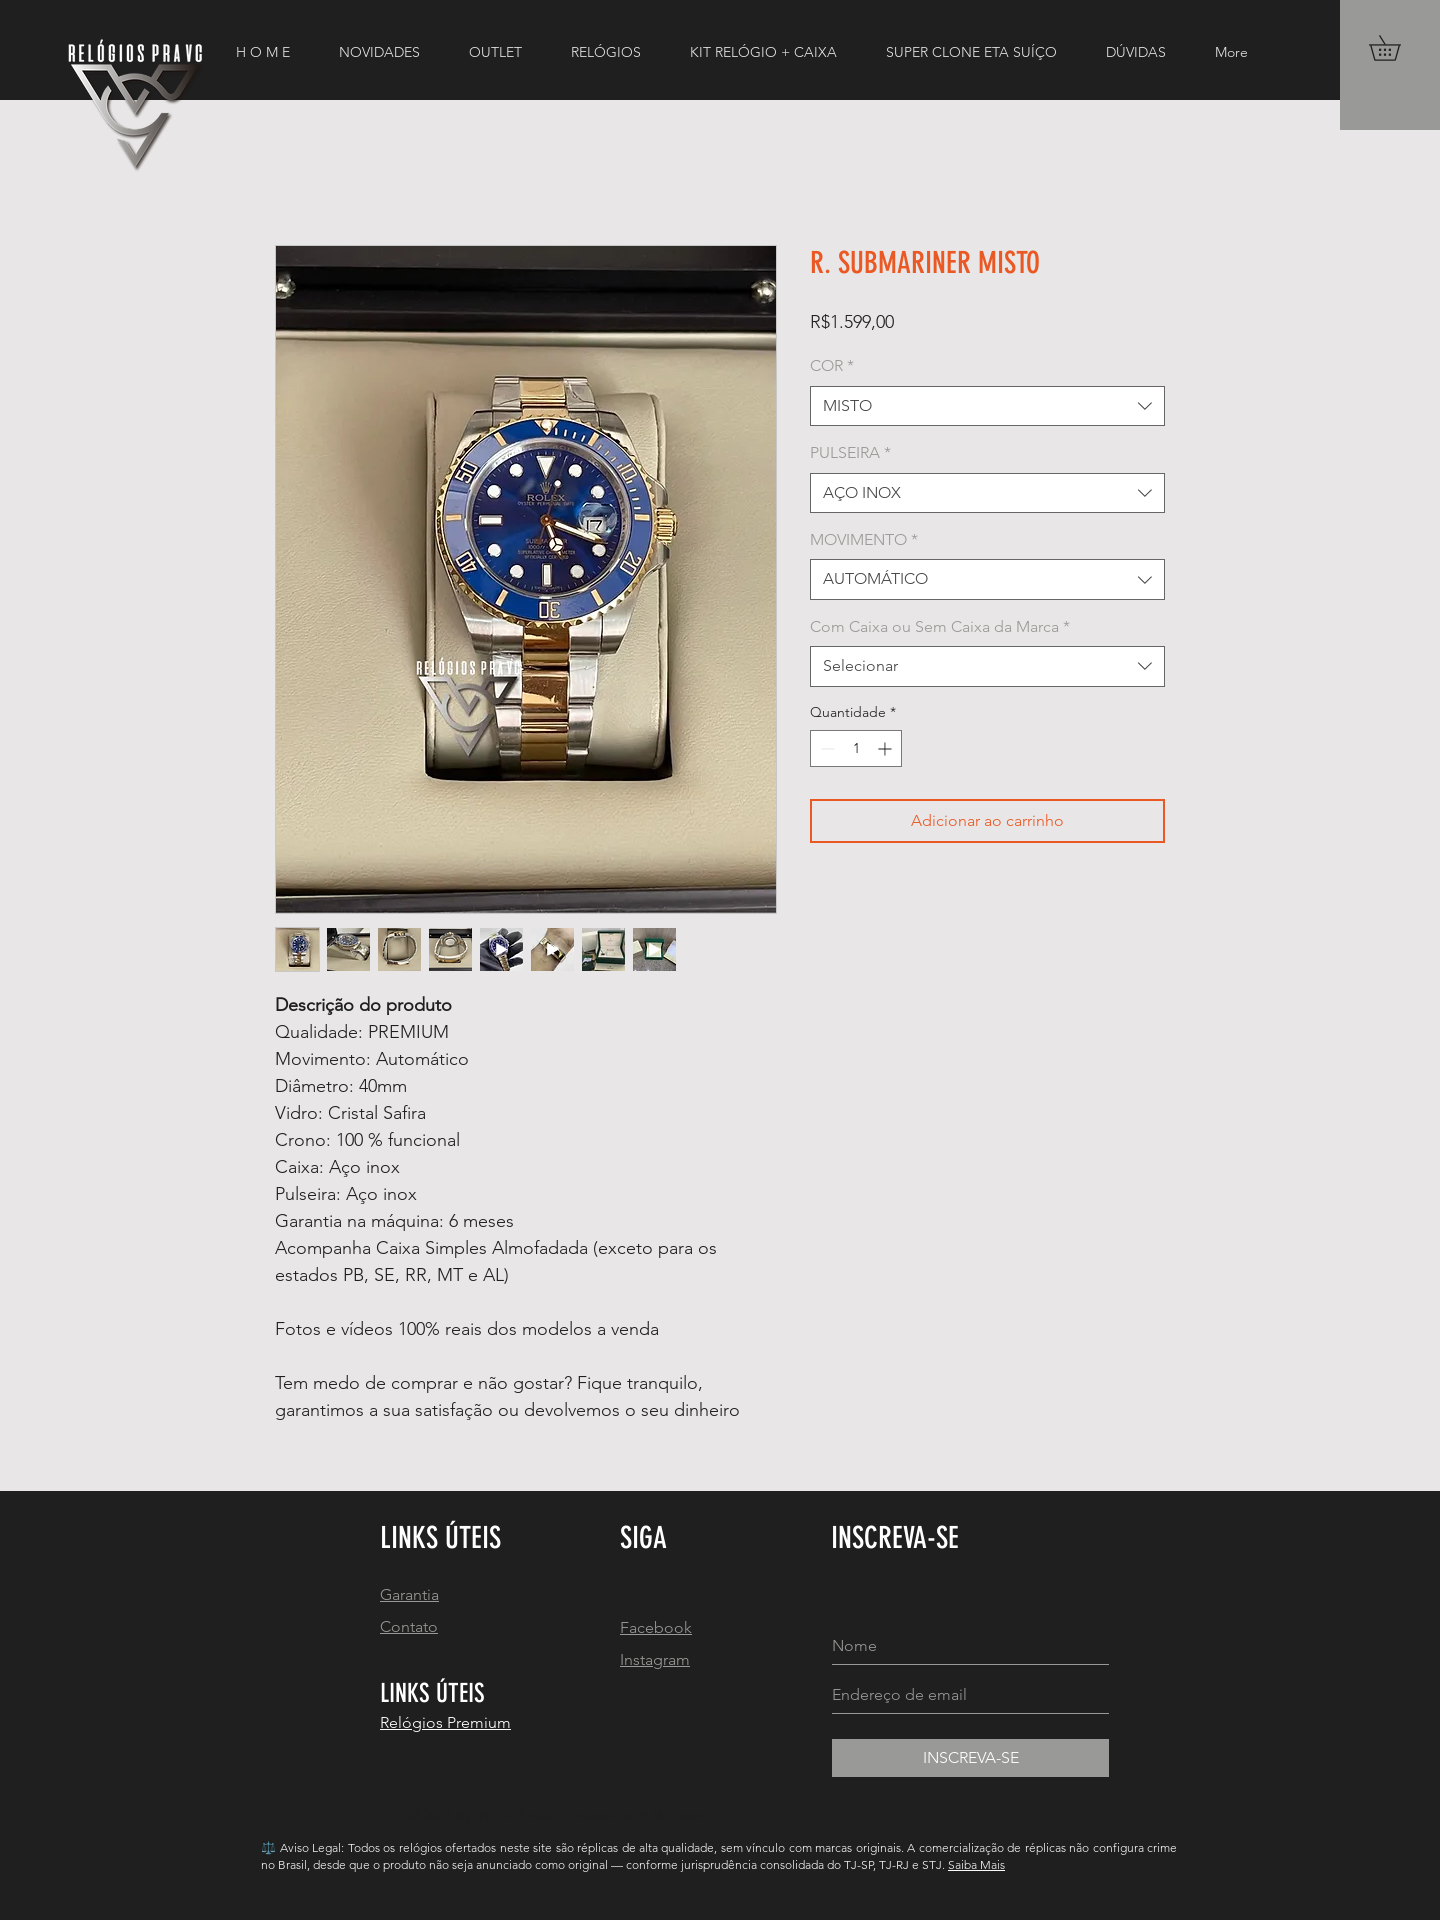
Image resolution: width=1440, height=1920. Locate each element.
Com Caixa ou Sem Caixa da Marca (940, 626)
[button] (1397, 48)
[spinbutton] (856, 748)
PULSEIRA (850, 452)
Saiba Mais (976, 1864)
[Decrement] (825, 748)
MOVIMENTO (864, 539)
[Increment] (886, 748)
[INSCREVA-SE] (970, 1758)
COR (832, 365)
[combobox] (987, 406)
